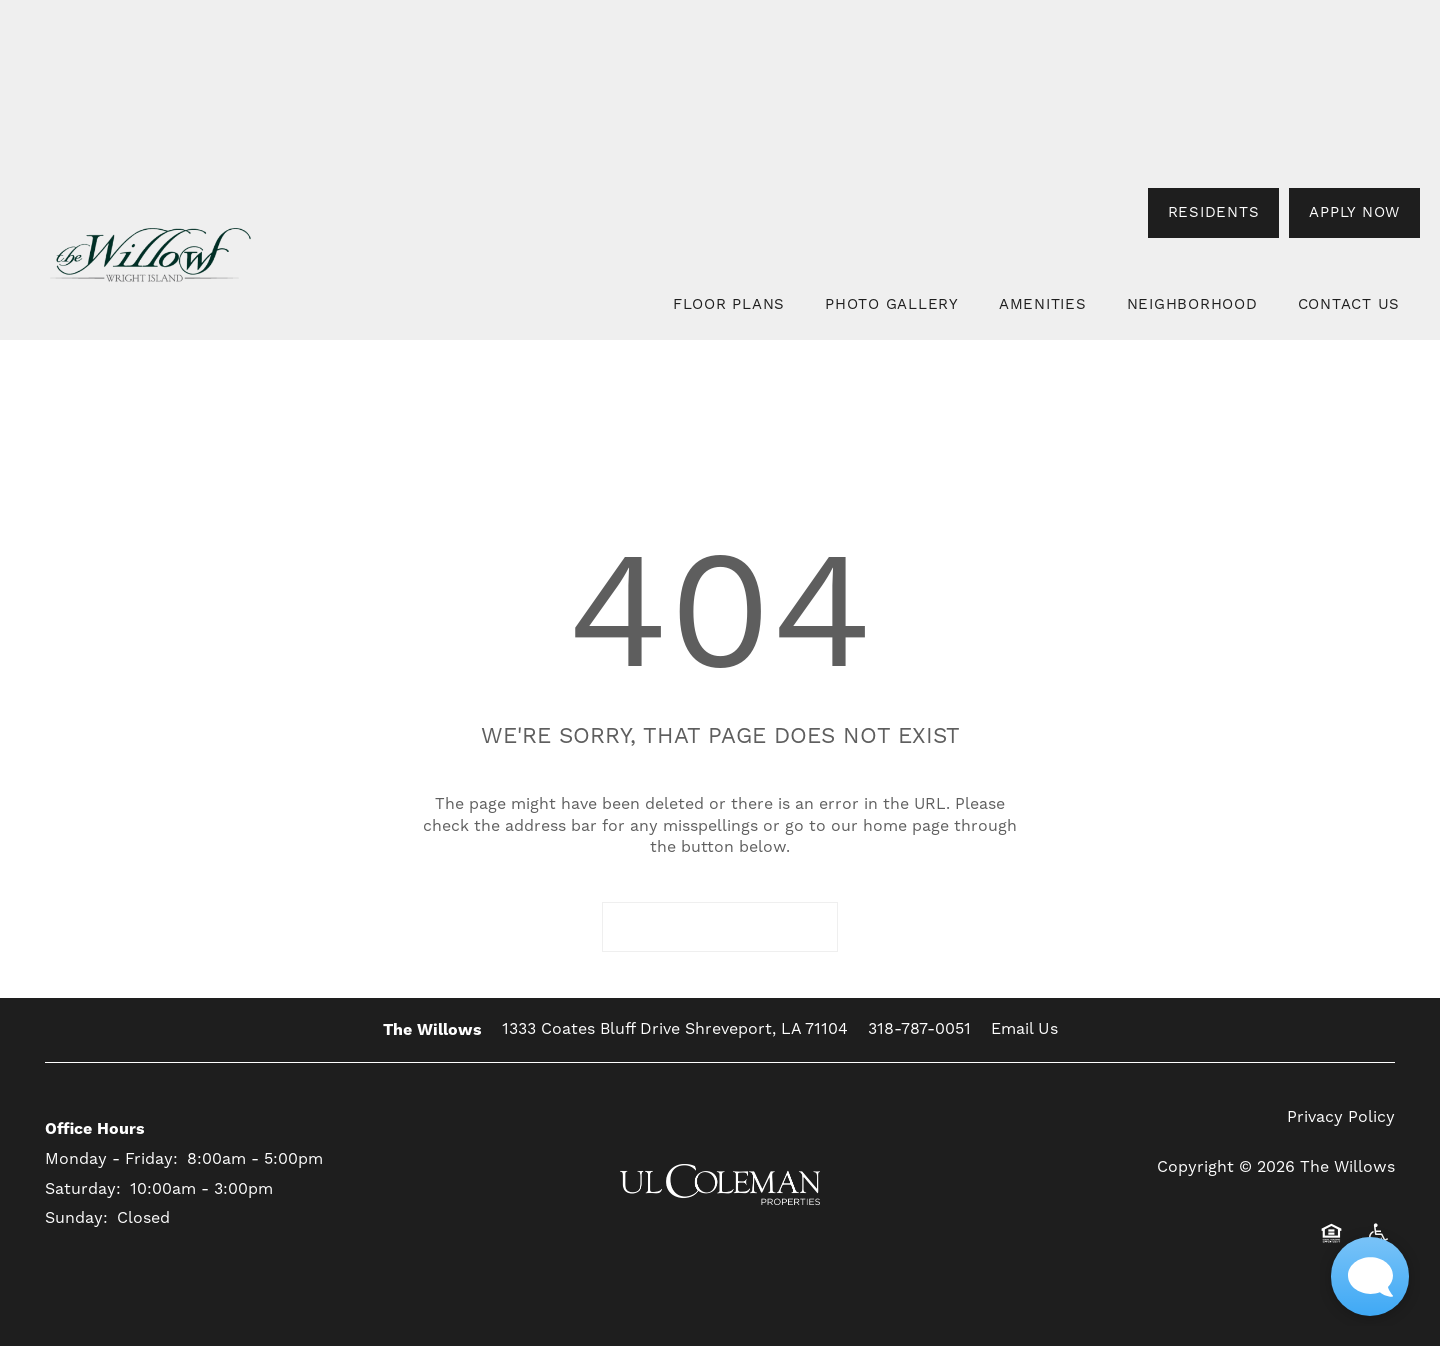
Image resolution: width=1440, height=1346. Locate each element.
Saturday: (83, 1189)
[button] (1214, 213)
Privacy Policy (1341, 1117)
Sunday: (76, 1218)
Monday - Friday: (111, 1159)
